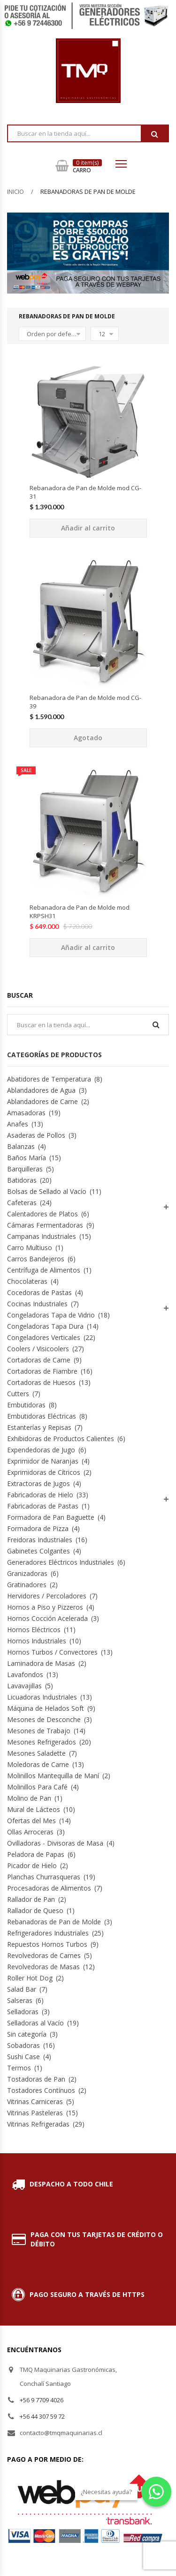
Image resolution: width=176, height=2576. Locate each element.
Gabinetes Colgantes (38, 1550)
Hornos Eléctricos (34, 1629)
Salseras (19, 2000)
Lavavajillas (24, 1685)
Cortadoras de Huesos (41, 1382)
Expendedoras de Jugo (41, 1449)
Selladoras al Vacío (35, 2022)
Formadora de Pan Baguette (50, 1517)
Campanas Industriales (41, 1236)
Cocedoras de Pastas (39, 1292)
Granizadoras (27, 1573)
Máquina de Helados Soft (45, 1708)
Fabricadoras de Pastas (42, 1505)
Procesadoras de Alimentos (49, 1888)
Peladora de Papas (35, 1854)
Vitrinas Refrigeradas (38, 2124)
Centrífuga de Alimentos (43, 1270)
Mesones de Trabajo (38, 1730)
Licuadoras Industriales (42, 1697)
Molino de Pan (29, 1798)
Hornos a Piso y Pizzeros (45, 1607)
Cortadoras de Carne (38, 1359)
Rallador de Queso (35, 1910)
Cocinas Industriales (37, 1303)
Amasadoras (26, 1112)
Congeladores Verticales (43, 1337)
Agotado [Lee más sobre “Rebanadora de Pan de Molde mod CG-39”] (88, 737)
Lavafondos (25, 1674)
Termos (19, 2067)
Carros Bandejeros (35, 1258)
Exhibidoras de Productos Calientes (60, 1438)
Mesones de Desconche (44, 1719)
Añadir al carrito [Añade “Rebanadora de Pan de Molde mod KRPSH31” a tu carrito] (88, 947)
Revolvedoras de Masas (43, 1966)
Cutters (18, 1393)
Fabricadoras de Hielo (40, 1494)
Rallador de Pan (31, 1899)
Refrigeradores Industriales (48, 1932)
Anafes (17, 1123)
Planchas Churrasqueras (43, 1876)
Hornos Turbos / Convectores (52, 1652)
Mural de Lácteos (33, 1809)
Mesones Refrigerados (41, 1741)
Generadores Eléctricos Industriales (60, 1562)
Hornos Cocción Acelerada (47, 1618)
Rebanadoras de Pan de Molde (54, 1921)
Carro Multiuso (29, 1247)
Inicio (15, 191)
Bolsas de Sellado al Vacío (46, 1191)
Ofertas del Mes (31, 1820)
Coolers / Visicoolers (38, 1348)
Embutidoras (26, 1404)
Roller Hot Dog (30, 1977)
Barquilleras (25, 1168)
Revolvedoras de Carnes (44, 1955)
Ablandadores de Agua (41, 1090)
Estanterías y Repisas (39, 1427)
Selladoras (22, 2011)
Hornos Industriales (36, 1640)
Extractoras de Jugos (38, 1483)
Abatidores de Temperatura (49, 1079)
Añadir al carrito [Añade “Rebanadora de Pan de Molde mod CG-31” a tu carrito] (88, 527)
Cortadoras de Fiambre (42, 1371)
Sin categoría (26, 2034)
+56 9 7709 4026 (41, 2400)
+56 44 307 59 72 (42, 2416)
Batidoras (22, 1180)
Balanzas (21, 1146)
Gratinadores (26, 1584)
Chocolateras (27, 1281)
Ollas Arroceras (30, 1831)
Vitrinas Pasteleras (35, 2112)
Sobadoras (23, 2045)
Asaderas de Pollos (36, 1135)
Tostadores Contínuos (41, 2090)
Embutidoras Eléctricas (41, 1416)
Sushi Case (23, 2056)
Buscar (154, 133)
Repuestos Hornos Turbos (47, 1944)
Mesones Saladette (36, 1753)
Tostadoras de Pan (36, 2079)
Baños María (26, 1157)
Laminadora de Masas (41, 1663)
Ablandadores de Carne (42, 1101)
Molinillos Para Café (37, 1786)
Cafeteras (22, 1202)
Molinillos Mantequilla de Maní (53, 1775)
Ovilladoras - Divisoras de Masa (55, 1843)
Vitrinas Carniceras (35, 2101)
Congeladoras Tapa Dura (45, 1326)
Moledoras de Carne (38, 1764)
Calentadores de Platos (42, 1213)
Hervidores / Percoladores (46, 1595)
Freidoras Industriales (39, 1539)
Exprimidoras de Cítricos (43, 1472)
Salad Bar (21, 1989)
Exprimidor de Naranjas (42, 1461)
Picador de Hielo (32, 1865)
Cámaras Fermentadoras (45, 1225)
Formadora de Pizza (38, 1528)
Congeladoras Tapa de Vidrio (51, 1314)
